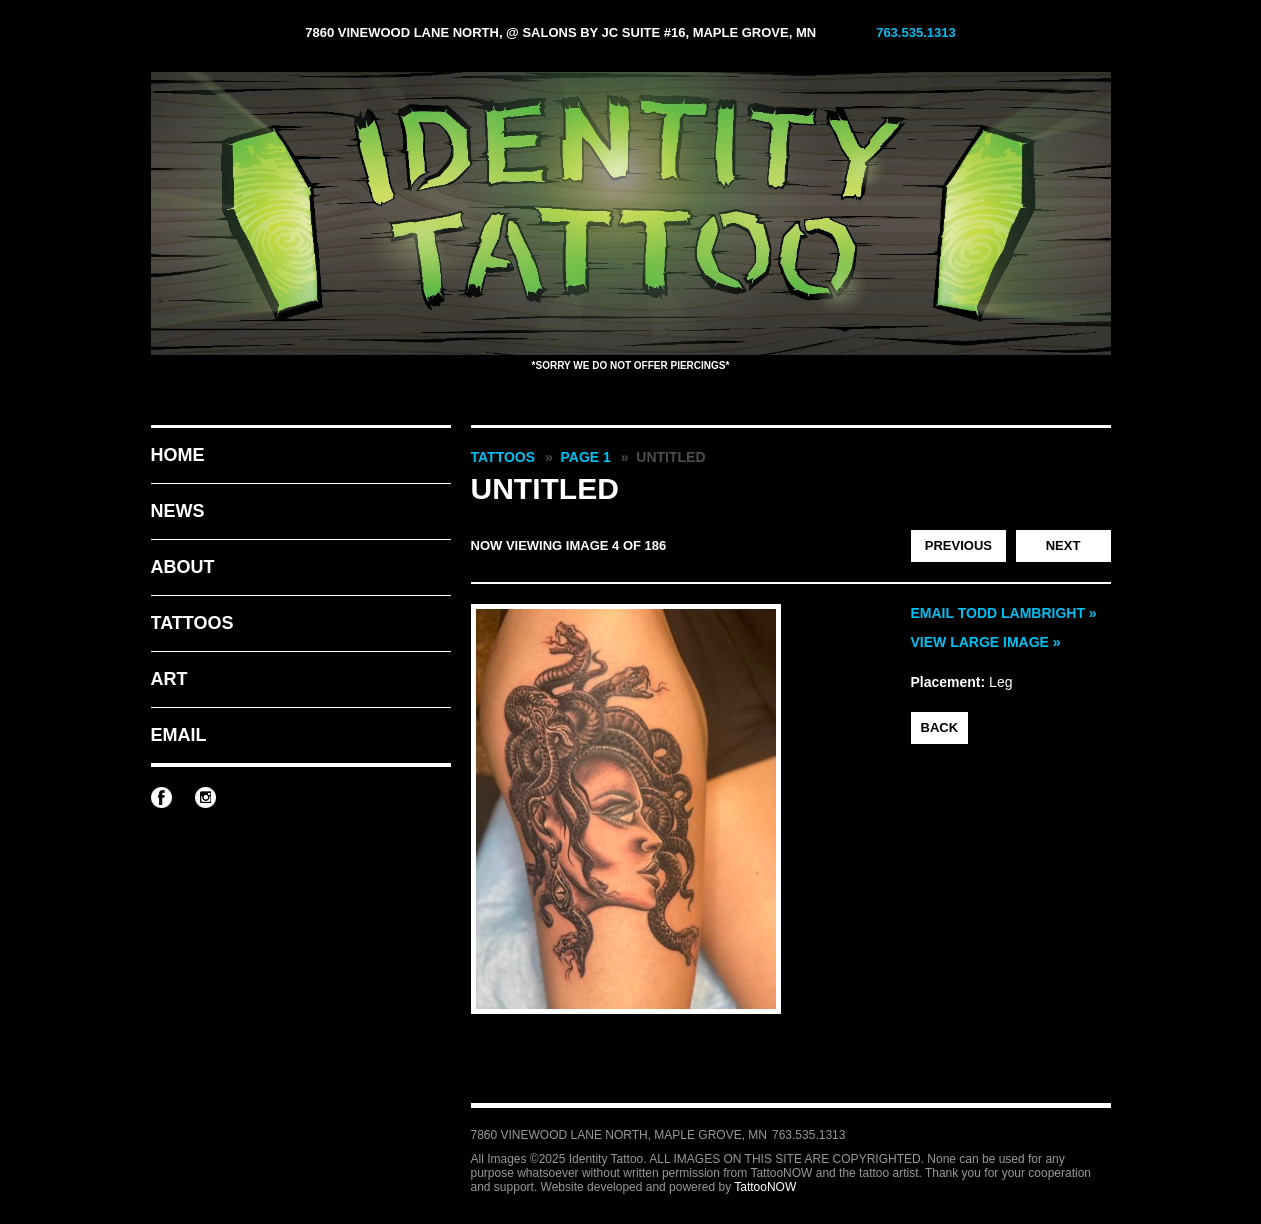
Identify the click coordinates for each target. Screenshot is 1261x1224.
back (940, 727)
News (178, 511)
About (183, 567)
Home (178, 455)
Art (169, 679)
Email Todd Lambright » (1004, 613)
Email (179, 735)
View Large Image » (986, 642)
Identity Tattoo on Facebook (161, 797)
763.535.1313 (916, 32)
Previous (958, 545)
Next (1063, 545)
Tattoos (192, 623)
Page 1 (586, 457)
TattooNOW (765, 1187)
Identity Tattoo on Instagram (205, 797)
